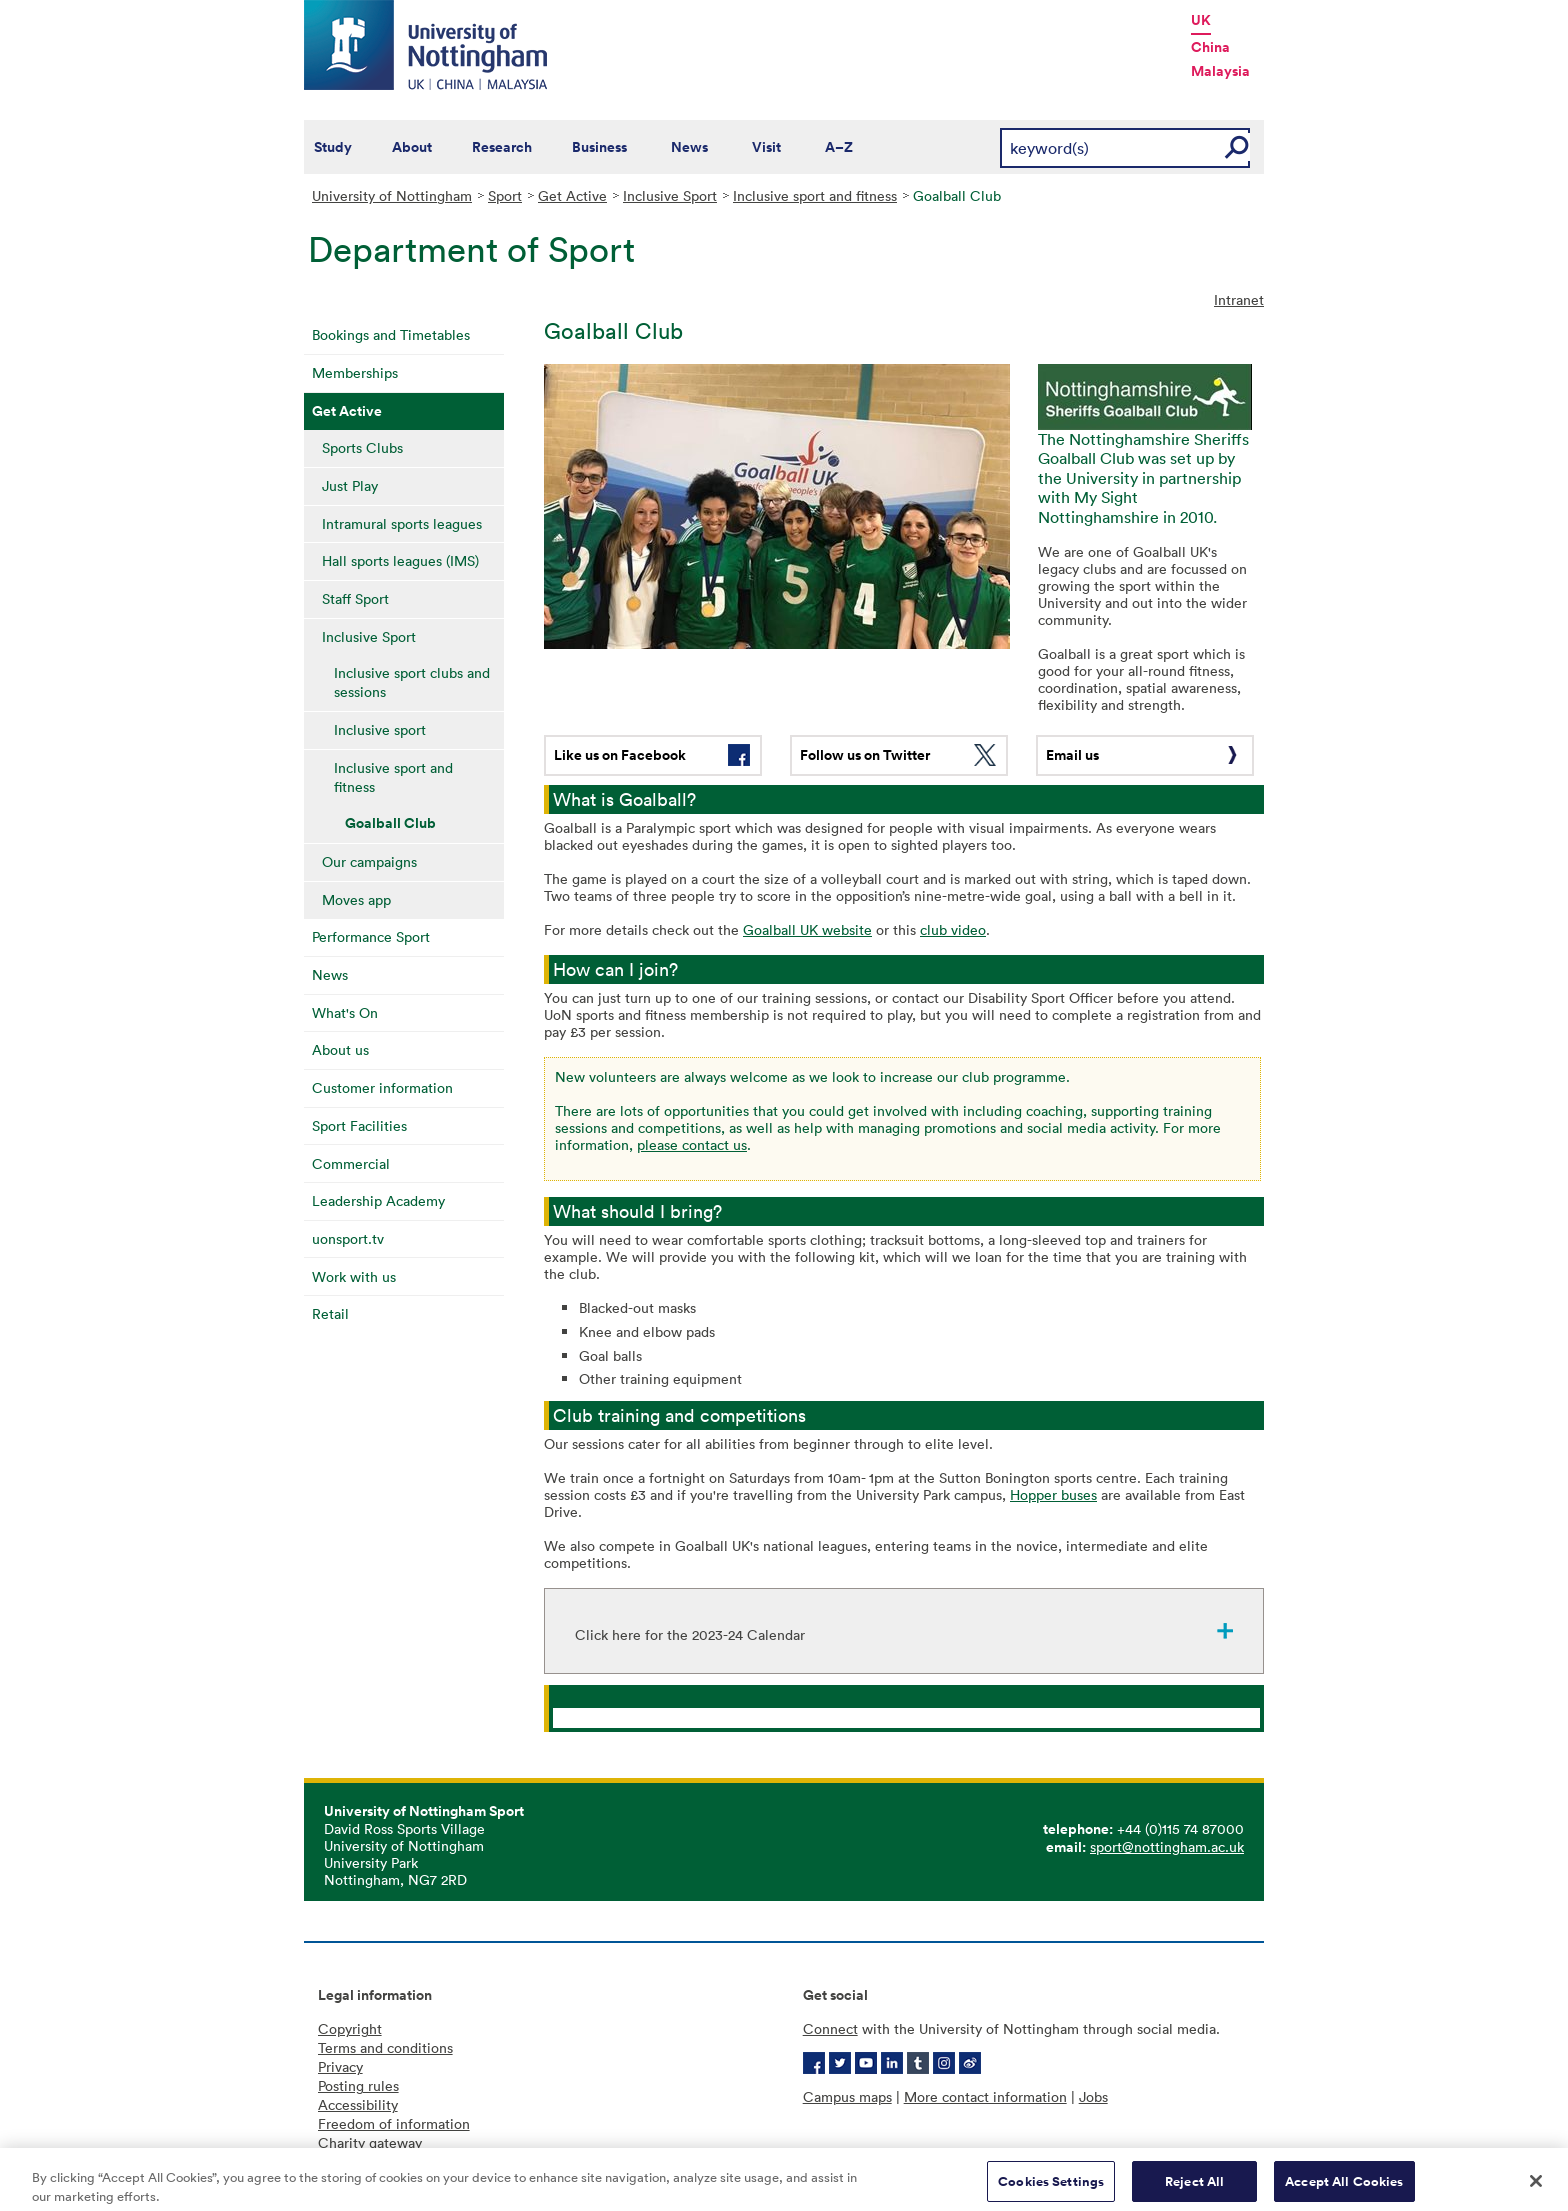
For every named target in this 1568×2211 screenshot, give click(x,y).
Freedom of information (394, 2123)
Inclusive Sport (670, 195)
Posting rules (358, 2085)
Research (502, 147)
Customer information (382, 1087)
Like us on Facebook (620, 755)
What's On (345, 1012)
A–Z (839, 147)
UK (1201, 20)
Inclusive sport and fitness (815, 195)
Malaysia (1220, 71)
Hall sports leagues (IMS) (400, 560)
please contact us (692, 1144)
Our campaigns (369, 861)
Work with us (354, 1276)
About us (340, 1049)
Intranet (1239, 299)
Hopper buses (1053, 1494)
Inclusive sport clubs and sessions (412, 682)
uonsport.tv (348, 1238)
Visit (766, 147)
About (412, 147)
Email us (1072, 755)
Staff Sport (355, 598)
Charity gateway (370, 2142)
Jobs (1093, 2096)
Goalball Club (390, 823)
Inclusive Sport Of (616, 1717)
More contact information (985, 2096)
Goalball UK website (807, 929)
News (689, 147)
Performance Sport (371, 936)
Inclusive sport (380, 729)
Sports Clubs (362, 447)
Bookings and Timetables (391, 334)
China (1210, 47)
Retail (330, 1313)
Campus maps (847, 2096)
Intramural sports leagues (402, 523)
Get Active (572, 195)
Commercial (351, 1163)
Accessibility (358, 2104)
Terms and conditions (385, 2047)
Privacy (340, 2066)
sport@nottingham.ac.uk (1167, 1846)
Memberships (355, 372)
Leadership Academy (378, 1200)
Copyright (350, 2028)
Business (599, 147)
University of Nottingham (392, 195)
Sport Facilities (359, 1125)
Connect (830, 2028)
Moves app (356, 899)
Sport (505, 195)
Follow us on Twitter (865, 755)
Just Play (350, 485)
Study (333, 147)
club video (953, 929)
